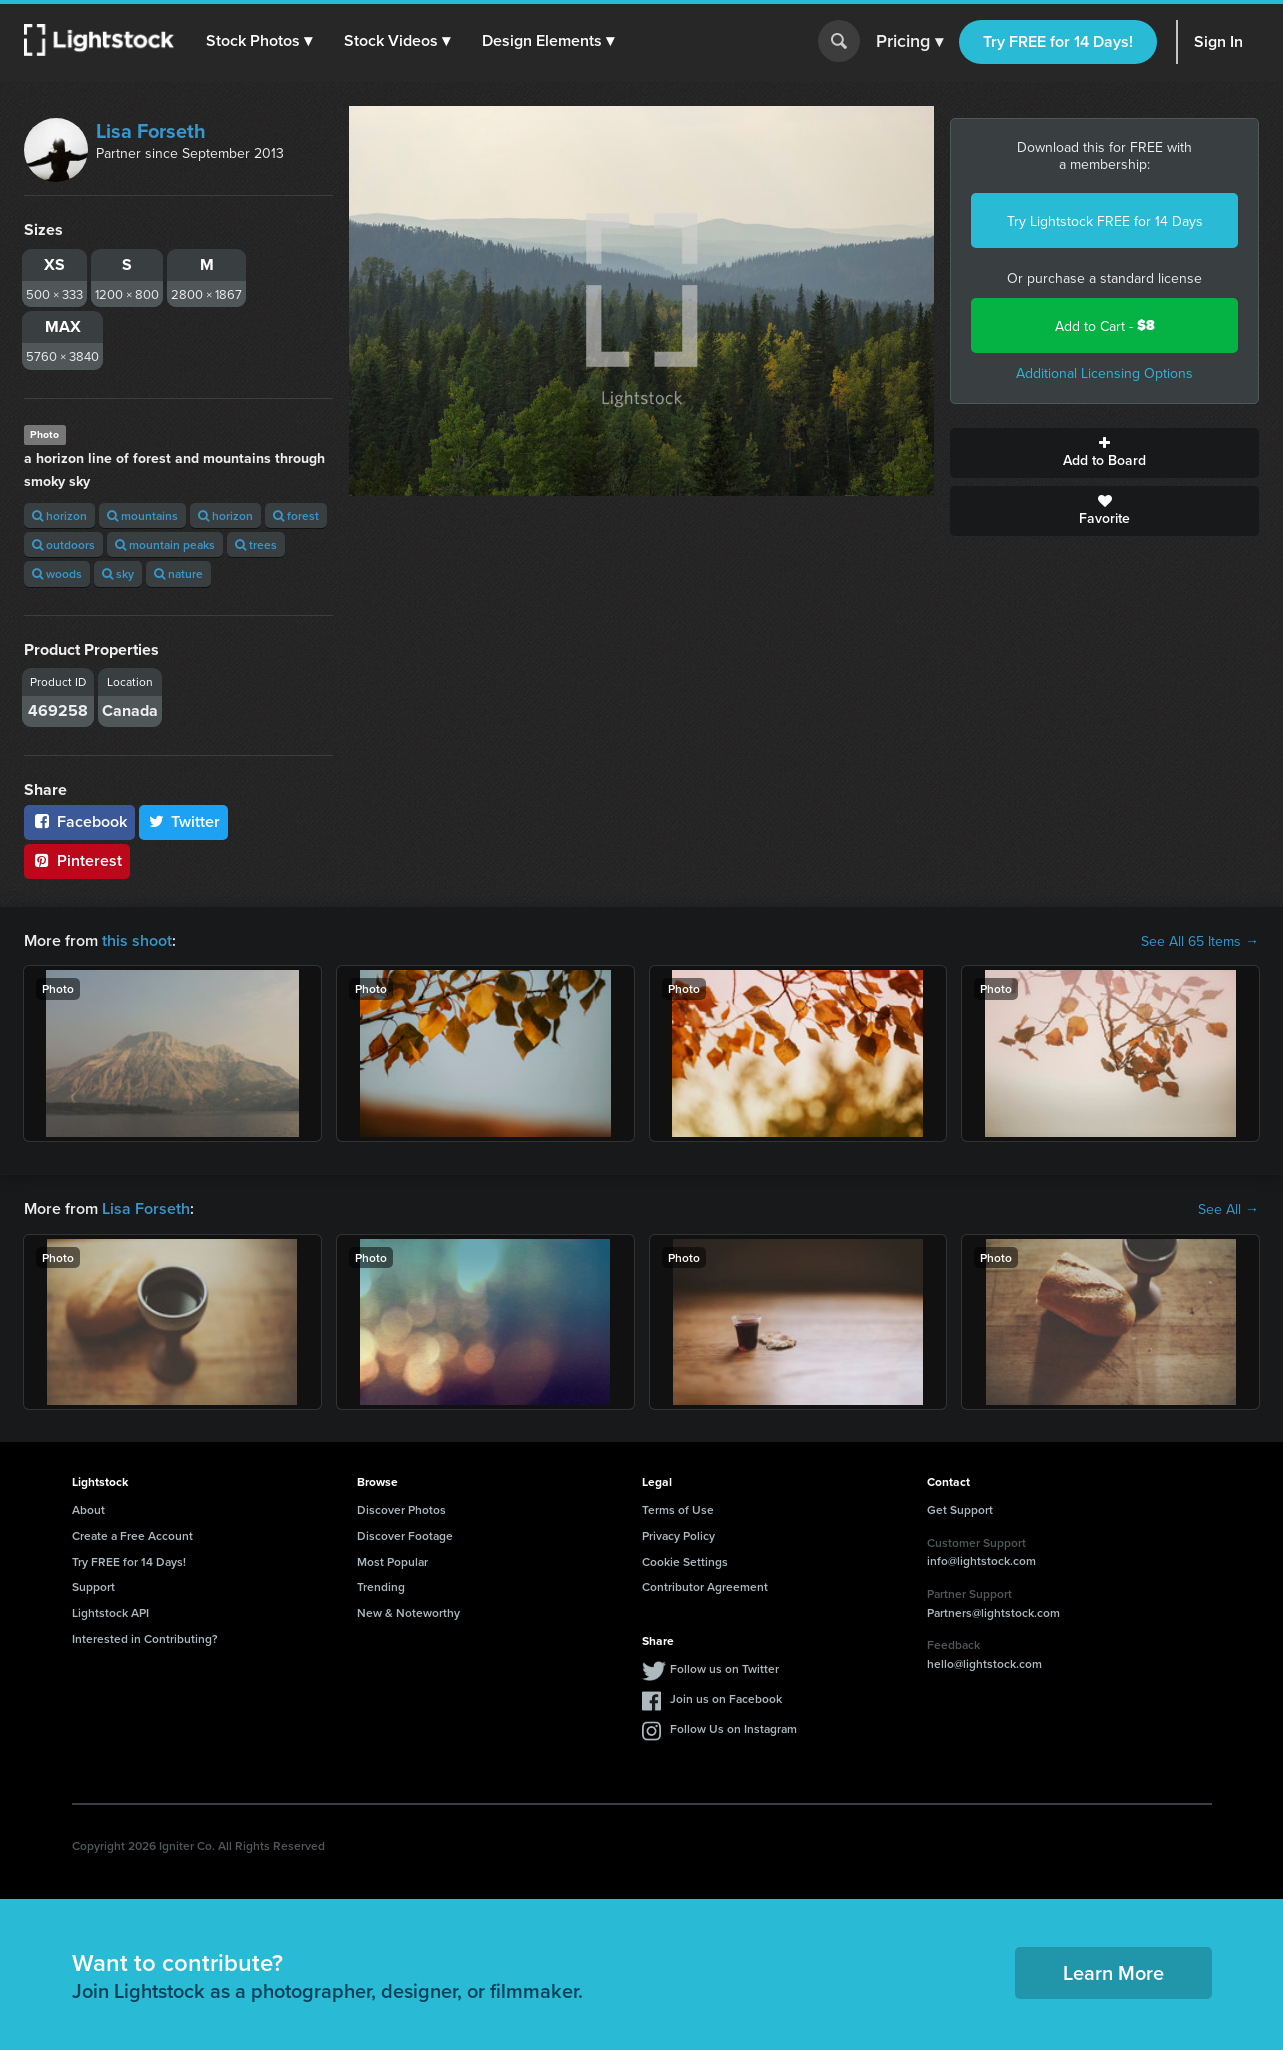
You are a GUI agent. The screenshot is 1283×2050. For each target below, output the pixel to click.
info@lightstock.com (981, 1560)
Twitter (184, 821)
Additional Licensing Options (1104, 373)
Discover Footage (405, 1535)
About (88, 1509)
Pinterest (77, 860)
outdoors (63, 544)
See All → (1228, 1209)
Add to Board (1104, 453)
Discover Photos (401, 1509)
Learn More (1113, 1972)
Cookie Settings (685, 1561)
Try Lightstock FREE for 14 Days (1105, 221)
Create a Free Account (132, 1535)
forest (296, 515)
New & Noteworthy (408, 1612)
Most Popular (392, 1561)
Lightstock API (110, 1612)
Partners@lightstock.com (993, 1612)
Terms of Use (678, 1509)
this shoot (137, 940)
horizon (59, 515)
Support (93, 1586)
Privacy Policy (678, 1535)
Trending (381, 1586)
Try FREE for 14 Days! (1058, 41)
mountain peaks (165, 544)
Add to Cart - (1105, 325)
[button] (259, 41)
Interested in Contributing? (145, 1638)
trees (256, 544)
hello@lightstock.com (984, 1663)
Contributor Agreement (705, 1586)
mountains (142, 515)
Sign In (1218, 41)
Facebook (79, 821)
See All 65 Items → (1200, 941)
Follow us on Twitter (724, 1668)
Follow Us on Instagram (733, 1728)
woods (57, 573)
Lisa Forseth (151, 130)
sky (118, 573)
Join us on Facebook (726, 1698)
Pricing (909, 42)
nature (178, 573)
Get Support (960, 1509)
